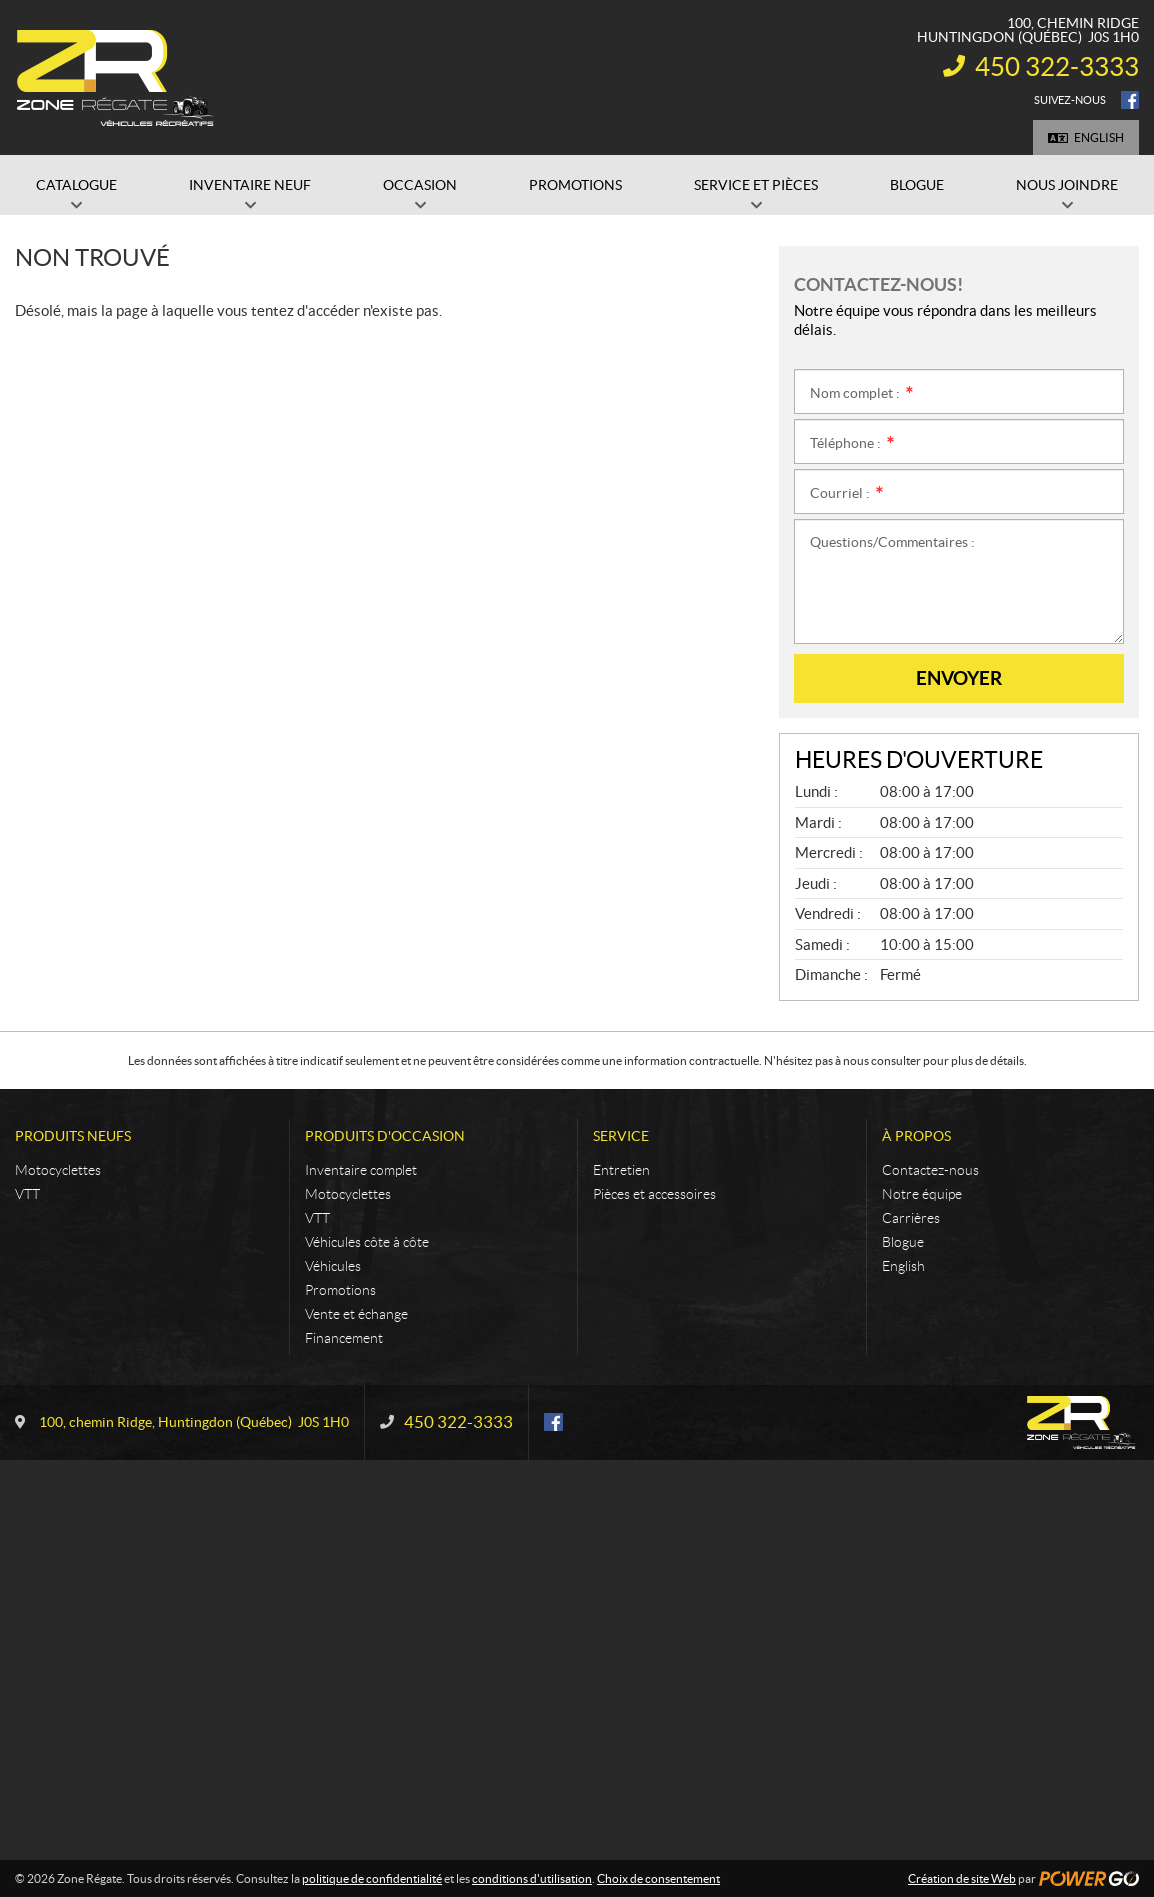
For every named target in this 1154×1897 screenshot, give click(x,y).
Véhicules (333, 1266)
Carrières (911, 1218)
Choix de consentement (658, 1878)
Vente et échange (356, 1314)
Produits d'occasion (385, 1136)
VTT (27, 1194)
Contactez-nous (930, 1170)
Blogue (903, 1242)
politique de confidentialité (372, 1878)
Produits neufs (73, 1136)
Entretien (621, 1170)
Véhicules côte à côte (367, 1242)
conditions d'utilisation (532, 1878)
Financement (344, 1338)
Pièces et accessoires (654, 1194)
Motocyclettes (58, 1170)
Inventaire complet (361, 1170)
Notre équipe (922, 1194)
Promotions (340, 1290)
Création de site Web (962, 1878)
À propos (916, 1136)
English (1099, 137)
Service (621, 1136)
